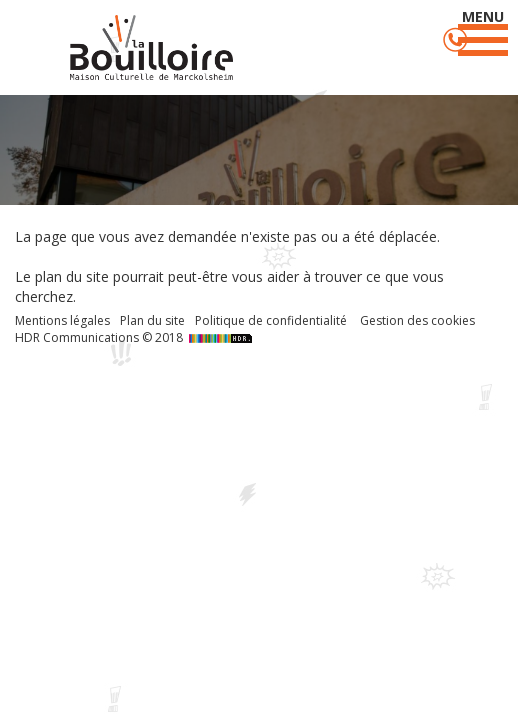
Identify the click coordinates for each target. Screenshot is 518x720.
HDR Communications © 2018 (136, 337)
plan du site (72, 276)
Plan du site (152, 320)
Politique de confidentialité (271, 320)
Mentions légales (62, 320)
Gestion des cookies (417, 320)
